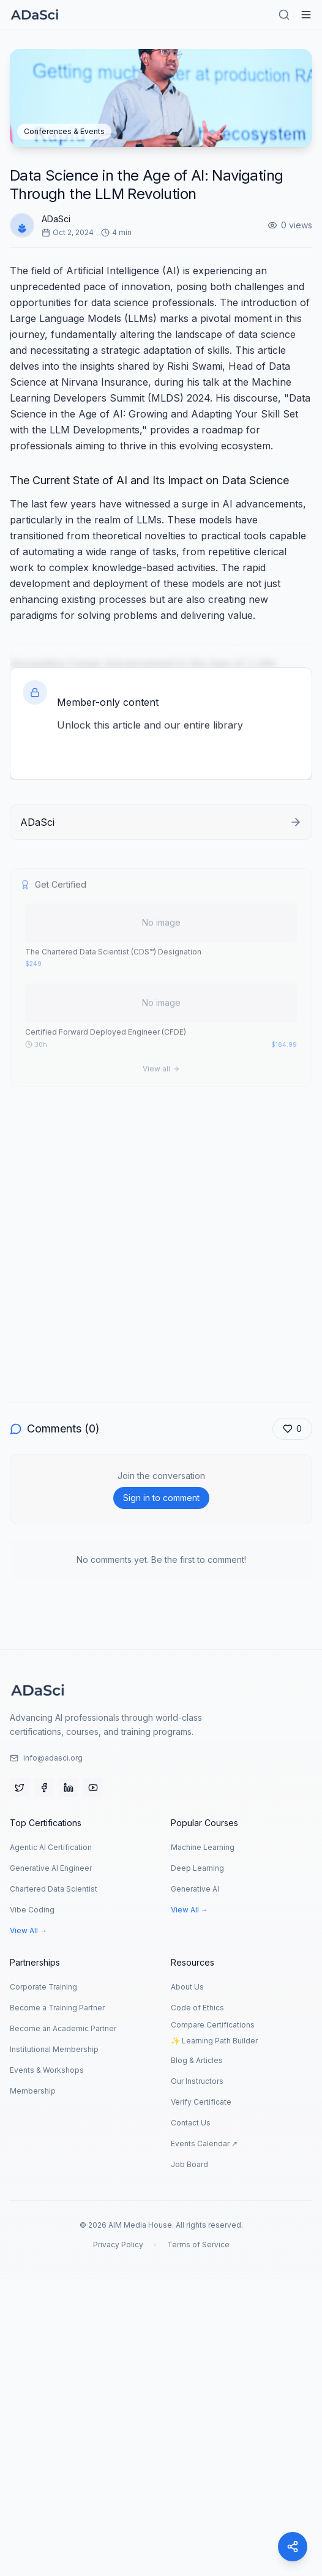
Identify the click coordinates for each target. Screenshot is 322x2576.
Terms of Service (198, 2244)
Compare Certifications (213, 2024)
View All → (28, 1930)
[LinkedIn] (68, 1787)
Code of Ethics (197, 2007)
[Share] (292, 2546)
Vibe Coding (32, 1909)
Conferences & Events (64, 131)
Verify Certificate (201, 2101)
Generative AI (195, 1888)
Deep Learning (197, 1868)
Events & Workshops (47, 2070)
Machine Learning (202, 1847)
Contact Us (191, 2122)
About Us (187, 1986)
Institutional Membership (54, 2049)
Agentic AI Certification (51, 1847)
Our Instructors (197, 2081)
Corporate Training (43, 1986)
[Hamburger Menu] (306, 15)
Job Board (189, 2164)
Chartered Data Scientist (53, 1888)
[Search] (284, 15)
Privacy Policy (118, 2244)
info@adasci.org (46, 1757)
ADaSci (56, 220)
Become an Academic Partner (63, 2028)
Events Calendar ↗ (204, 2143)
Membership (33, 2090)
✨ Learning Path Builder (214, 2040)
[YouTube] (93, 1787)
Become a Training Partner (57, 2007)
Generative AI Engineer (51, 1868)
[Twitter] (19, 1787)
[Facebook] (44, 1787)
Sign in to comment (161, 1497)
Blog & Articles (197, 2060)
